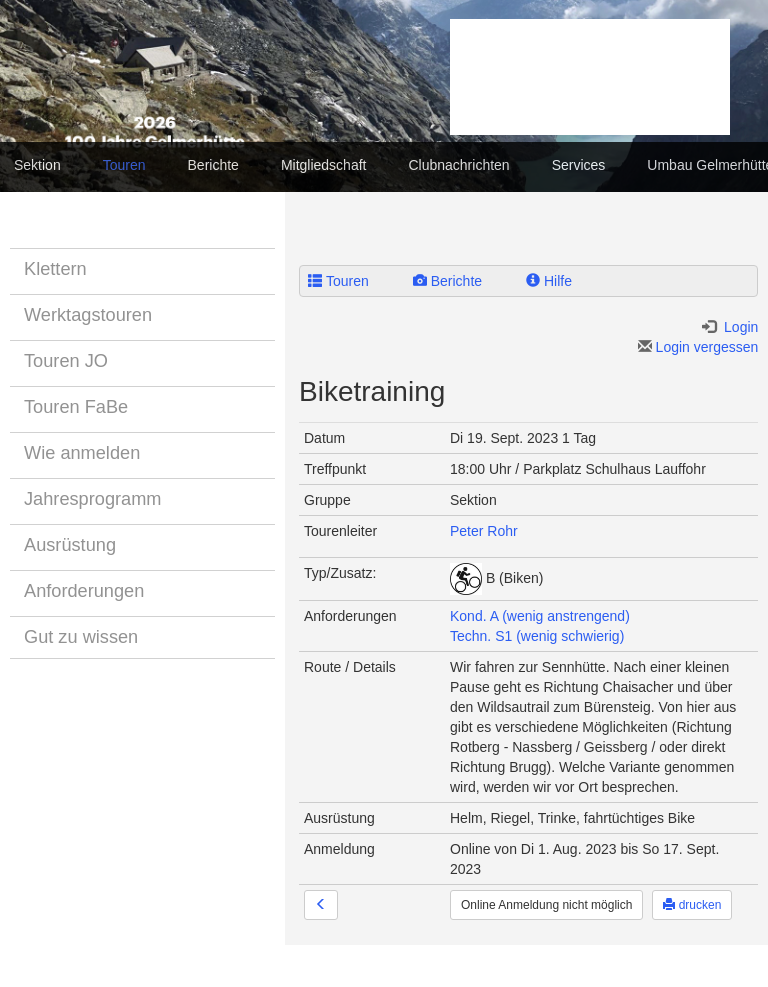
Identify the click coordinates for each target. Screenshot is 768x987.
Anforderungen (84, 591)
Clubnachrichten (458, 165)
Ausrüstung (70, 545)
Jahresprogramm (92, 499)
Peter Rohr (484, 531)
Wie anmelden (82, 453)
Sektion (37, 165)
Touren (124, 165)
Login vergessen (698, 347)
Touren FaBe (76, 407)
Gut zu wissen (81, 637)
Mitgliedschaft (324, 165)
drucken (692, 905)
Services (579, 165)
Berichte (213, 165)
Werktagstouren (88, 315)
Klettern (55, 269)
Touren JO (66, 361)
